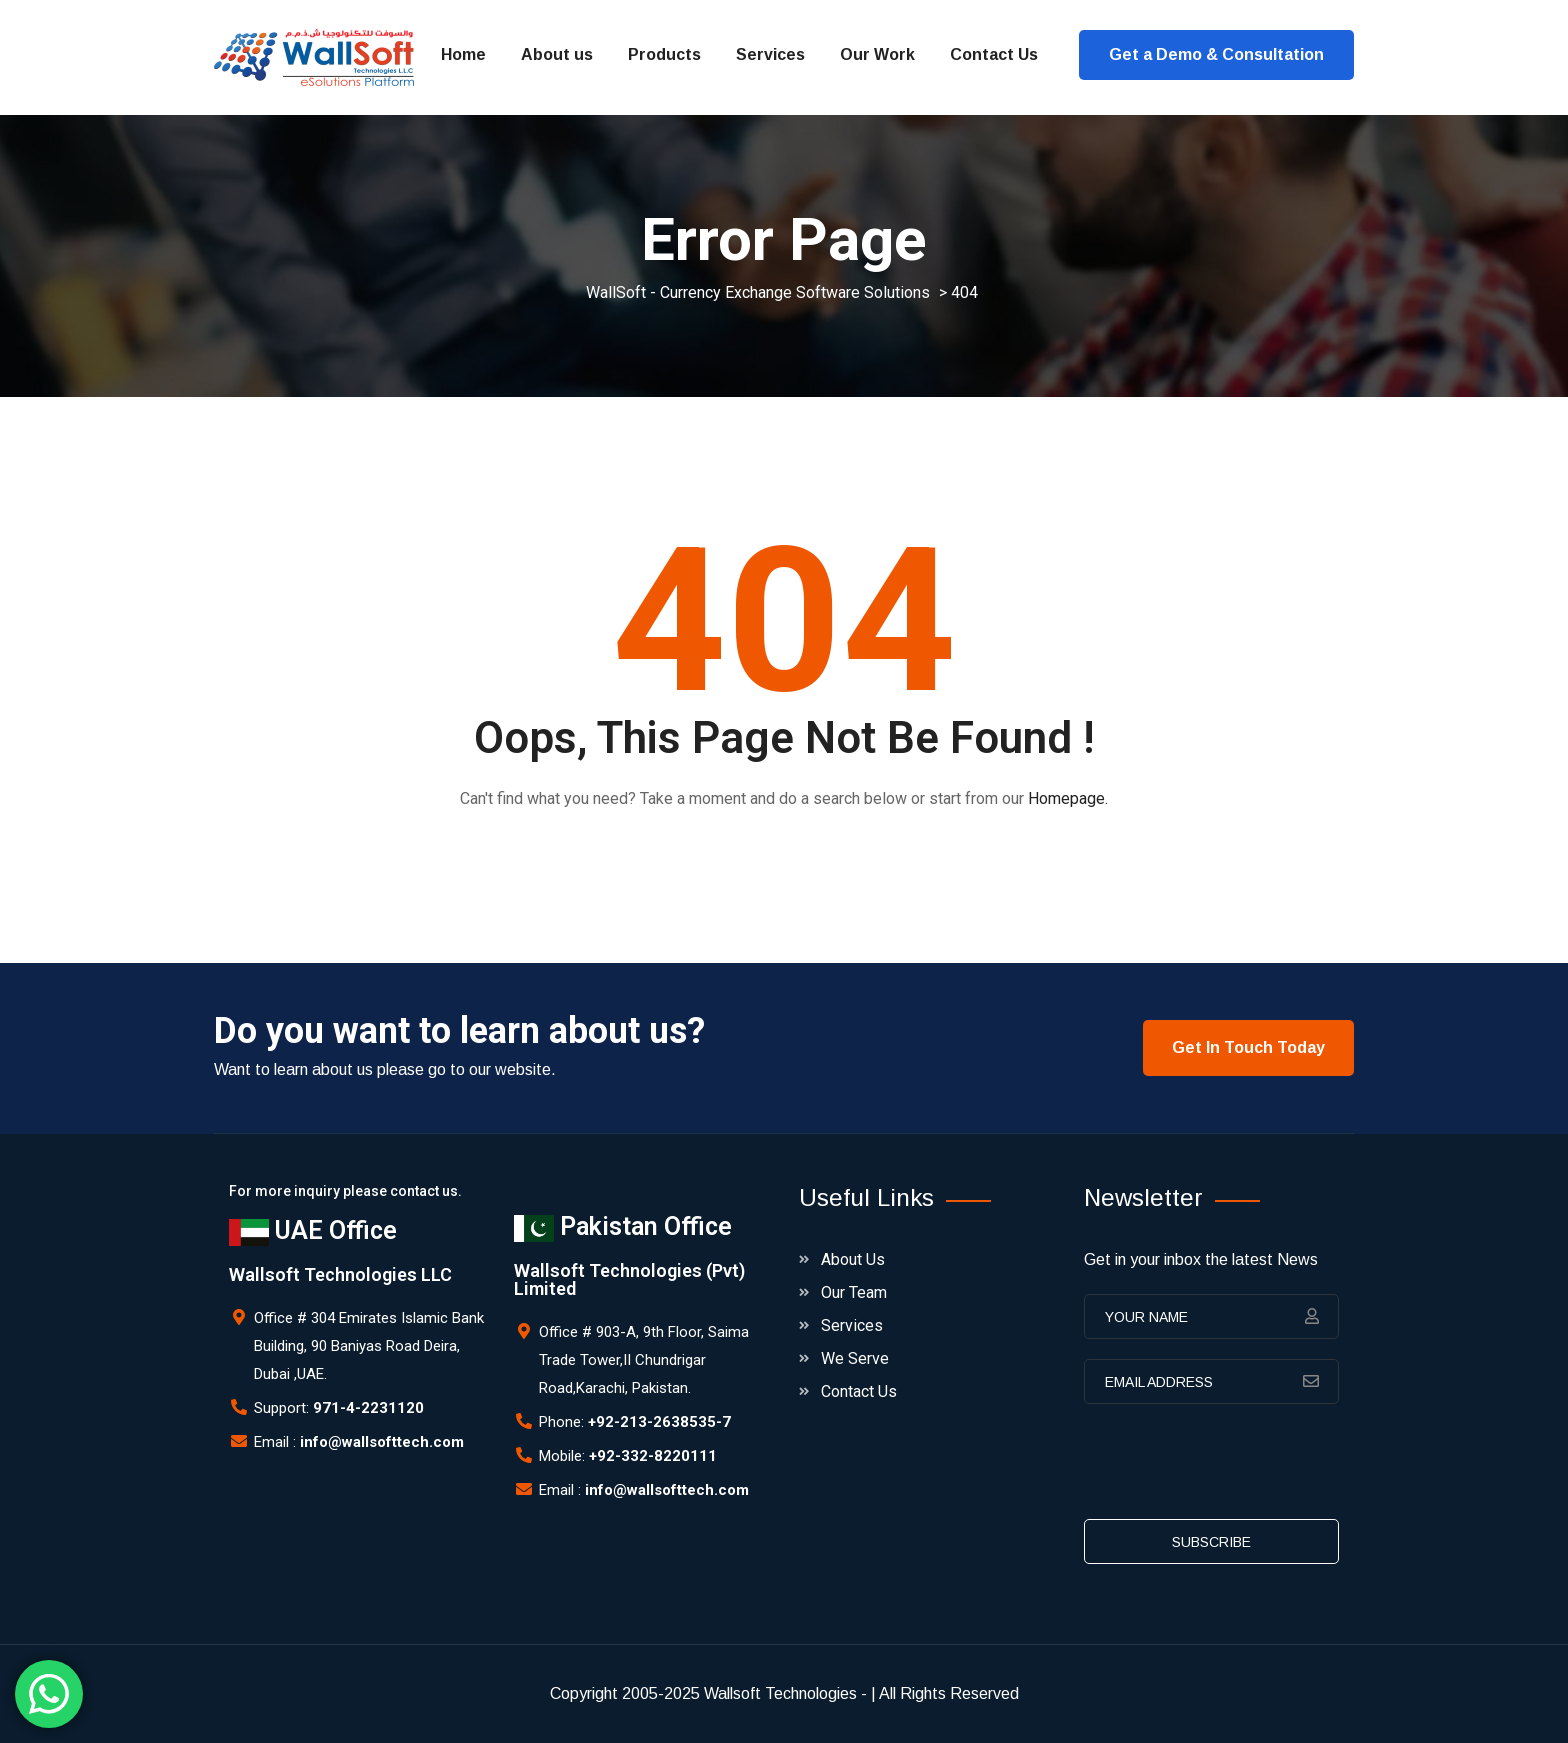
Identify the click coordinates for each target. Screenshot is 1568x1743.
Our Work (877, 54)
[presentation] (1236, 1468)
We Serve (855, 1358)
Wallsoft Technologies (780, 1693)
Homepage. (1068, 798)
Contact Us (994, 54)
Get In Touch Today (1248, 1047)
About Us (853, 1259)
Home (463, 54)
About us (557, 54)
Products (664, 54)
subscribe (1211, 1542)
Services (770, 54)
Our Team (854, 1292)
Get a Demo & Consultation (1216, 54)
